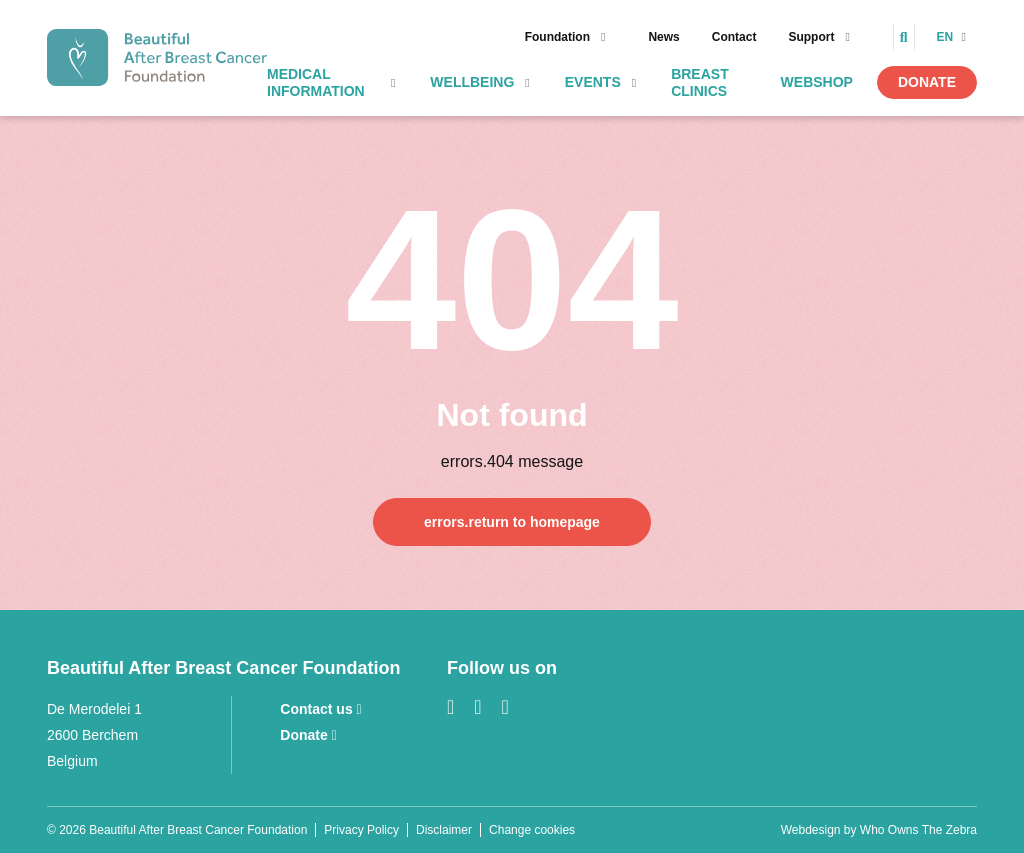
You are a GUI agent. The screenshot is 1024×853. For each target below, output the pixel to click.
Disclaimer (444, 830)
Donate (927, 82)
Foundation (557, 37)
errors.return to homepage (512, 522)
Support (811, 37)
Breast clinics (700, 82)
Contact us (320, 709)
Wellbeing (472, 82)
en (947, 37)
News (663, 37)
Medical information (316, 82)
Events (593, 82)
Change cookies (532, 830)
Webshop (817, 82)
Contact (734, 37)
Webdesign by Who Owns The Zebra (879, 830)
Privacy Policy (361, 830)
